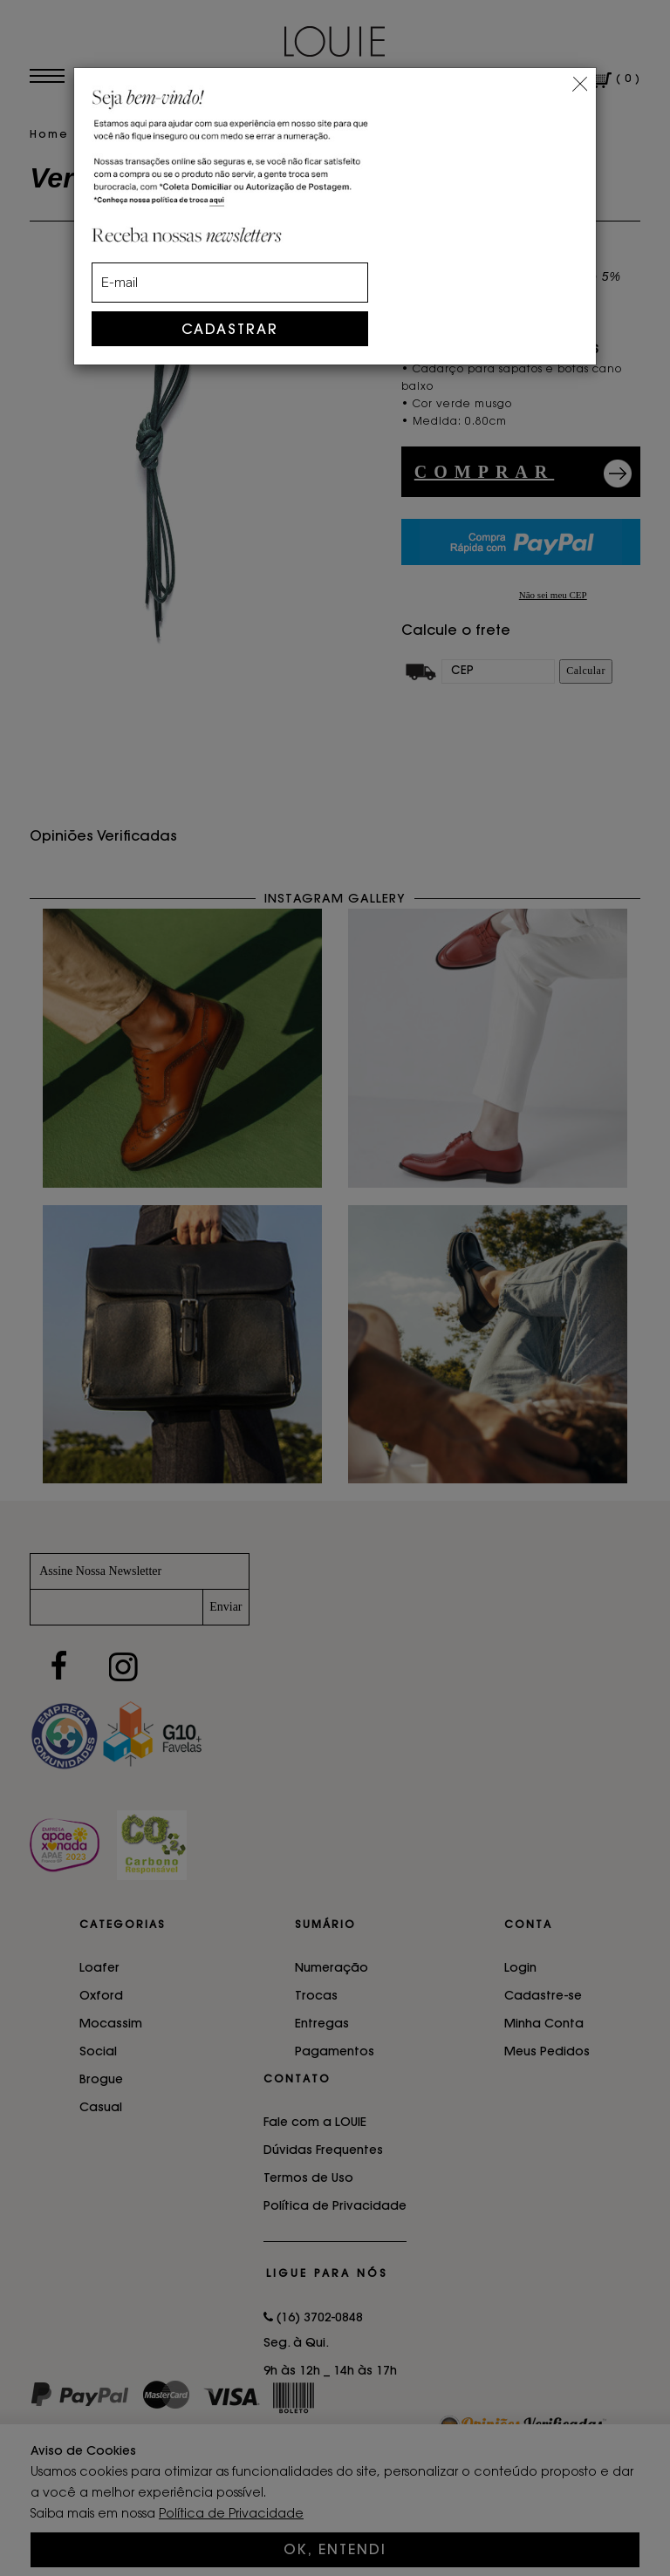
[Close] (579, 81)
